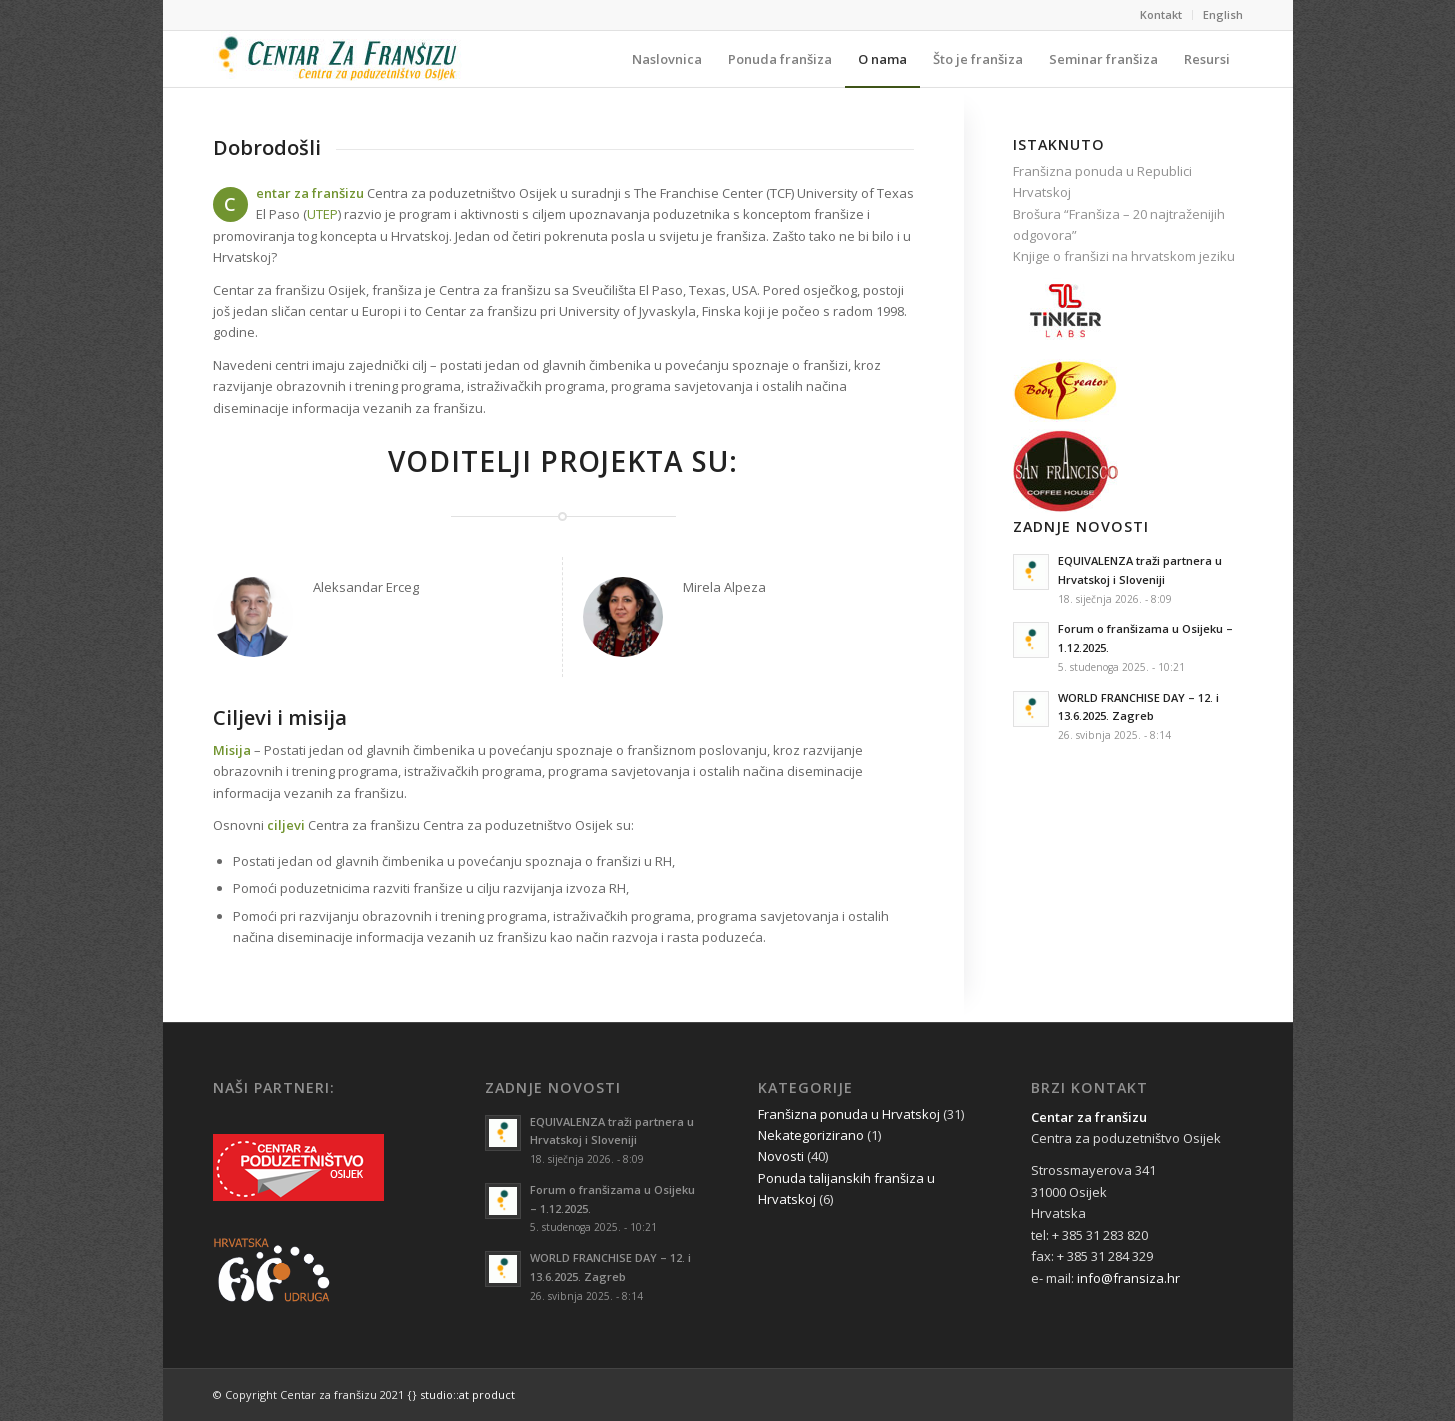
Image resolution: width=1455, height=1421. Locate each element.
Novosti (781, 1156)
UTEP (322, 214)
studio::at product (467, 1394)
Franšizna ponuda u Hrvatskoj (849, 1114)
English (1223, 14)
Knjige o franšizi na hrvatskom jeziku (1124, 256)
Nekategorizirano (811, 1135)
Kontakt (1161, 14)
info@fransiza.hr (1128, 1278)
